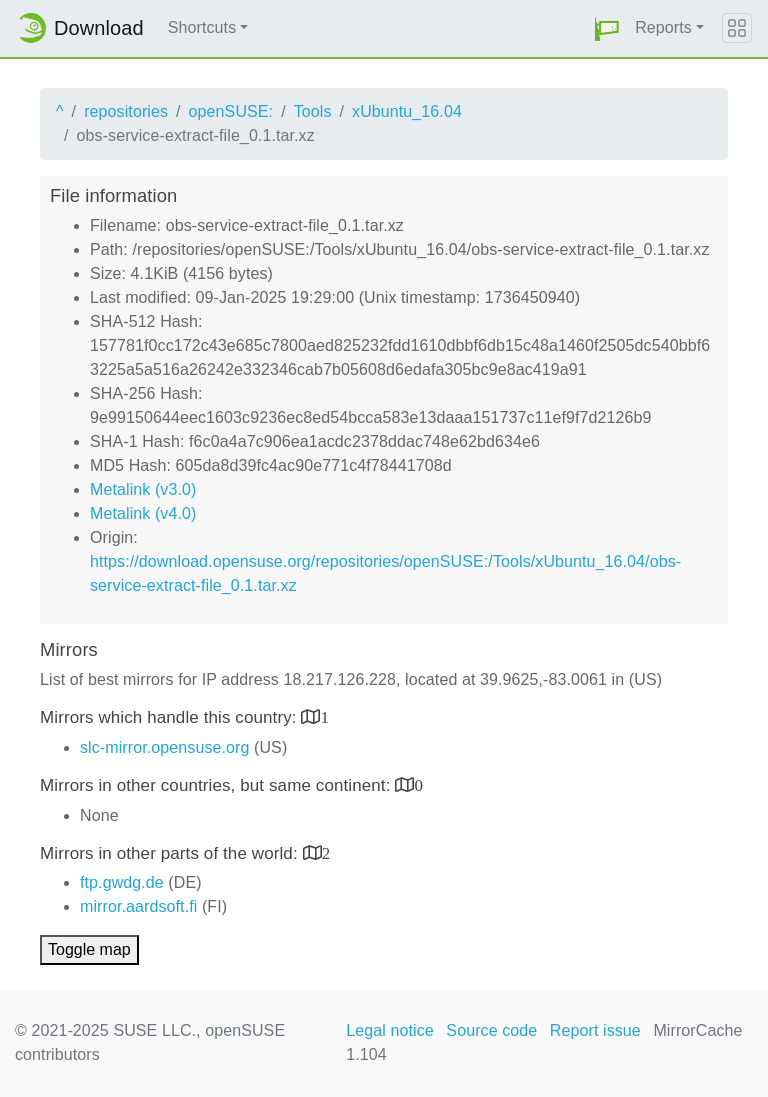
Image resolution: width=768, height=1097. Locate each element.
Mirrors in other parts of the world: (171, 853)
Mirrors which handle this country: (170, 717)
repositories (126, 111)
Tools (313, 111)
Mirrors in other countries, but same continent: (217, 785)
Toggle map (89, 949)
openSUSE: (231, 111)
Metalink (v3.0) (143, 489)
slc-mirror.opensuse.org (164, 747)
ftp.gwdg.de (122, 882)
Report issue (595, 1030)
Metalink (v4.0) (143, 513)
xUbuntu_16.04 (407, 111)
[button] (607, 28)
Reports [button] (663, 27)
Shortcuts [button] (202, 27)
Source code (491, 1030)
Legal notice (390, 1030)
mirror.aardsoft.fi (138, 906)
